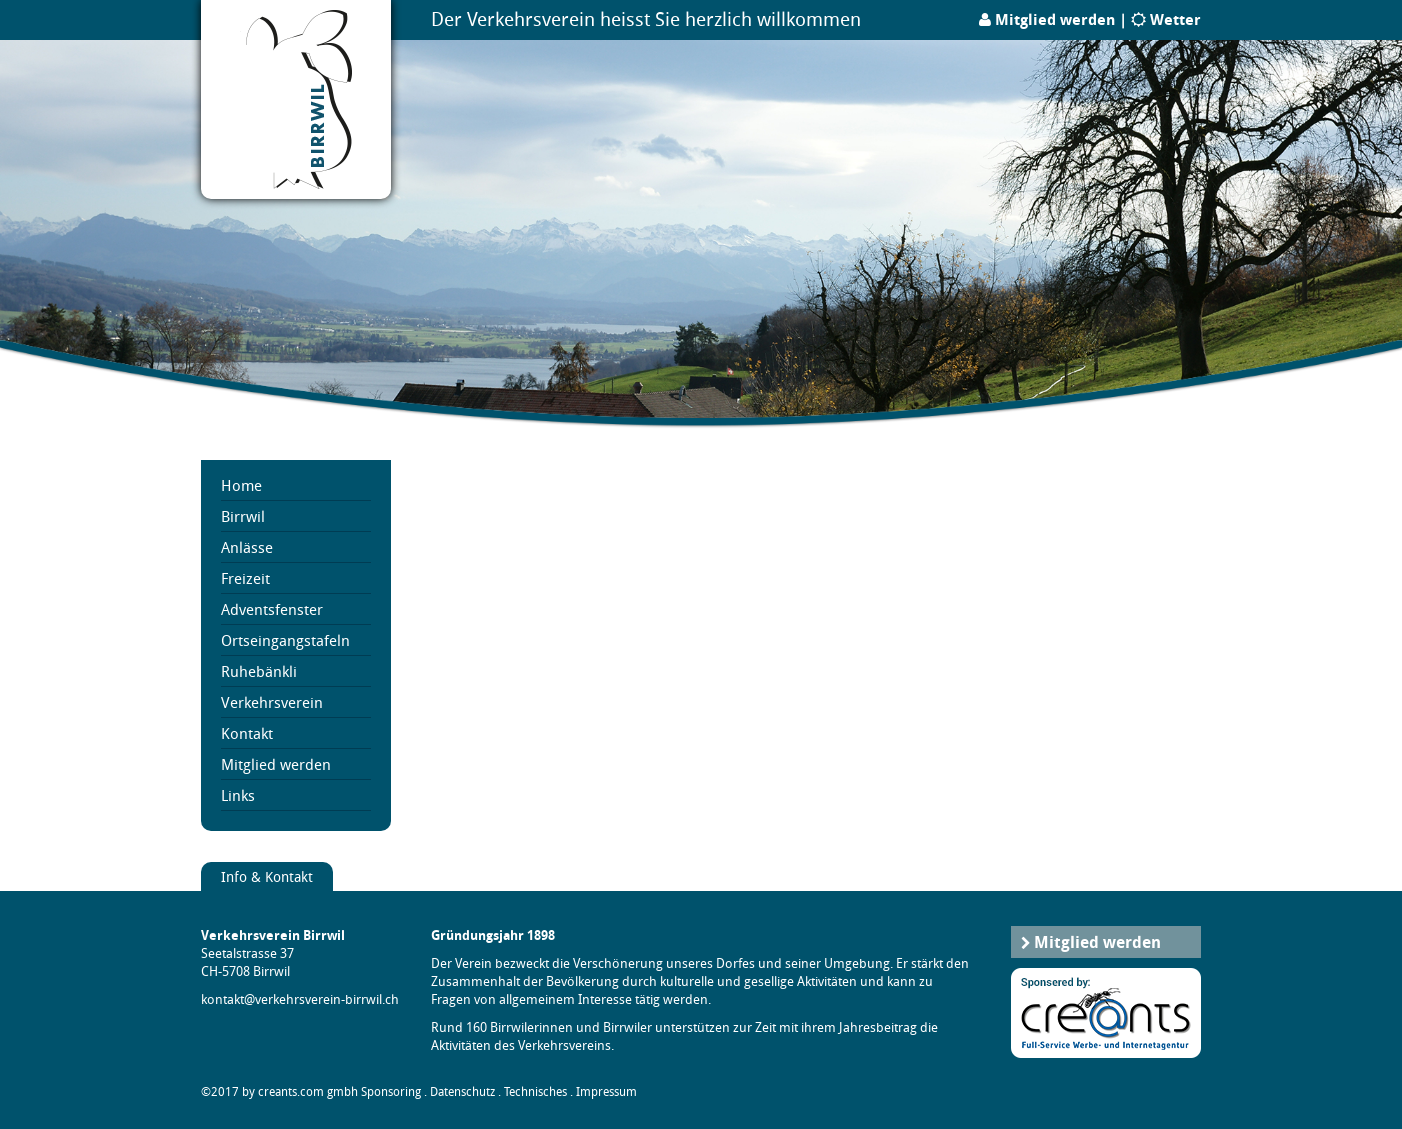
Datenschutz (462, 1091)
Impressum (606, 1091)
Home (241, 485)
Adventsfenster (272, 609)
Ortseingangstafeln (285, 640)
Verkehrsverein (272, 702)
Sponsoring (391, 1091)
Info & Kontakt (267, 876)
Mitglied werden (1055, 19)
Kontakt (247, 733)
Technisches (535, 1091)
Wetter (1175, 19)
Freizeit (245, 578)
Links (238, 795)
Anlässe (247, 547)
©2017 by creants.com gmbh (279, 1091)
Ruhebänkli (259, 671)
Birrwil (243, 516)
